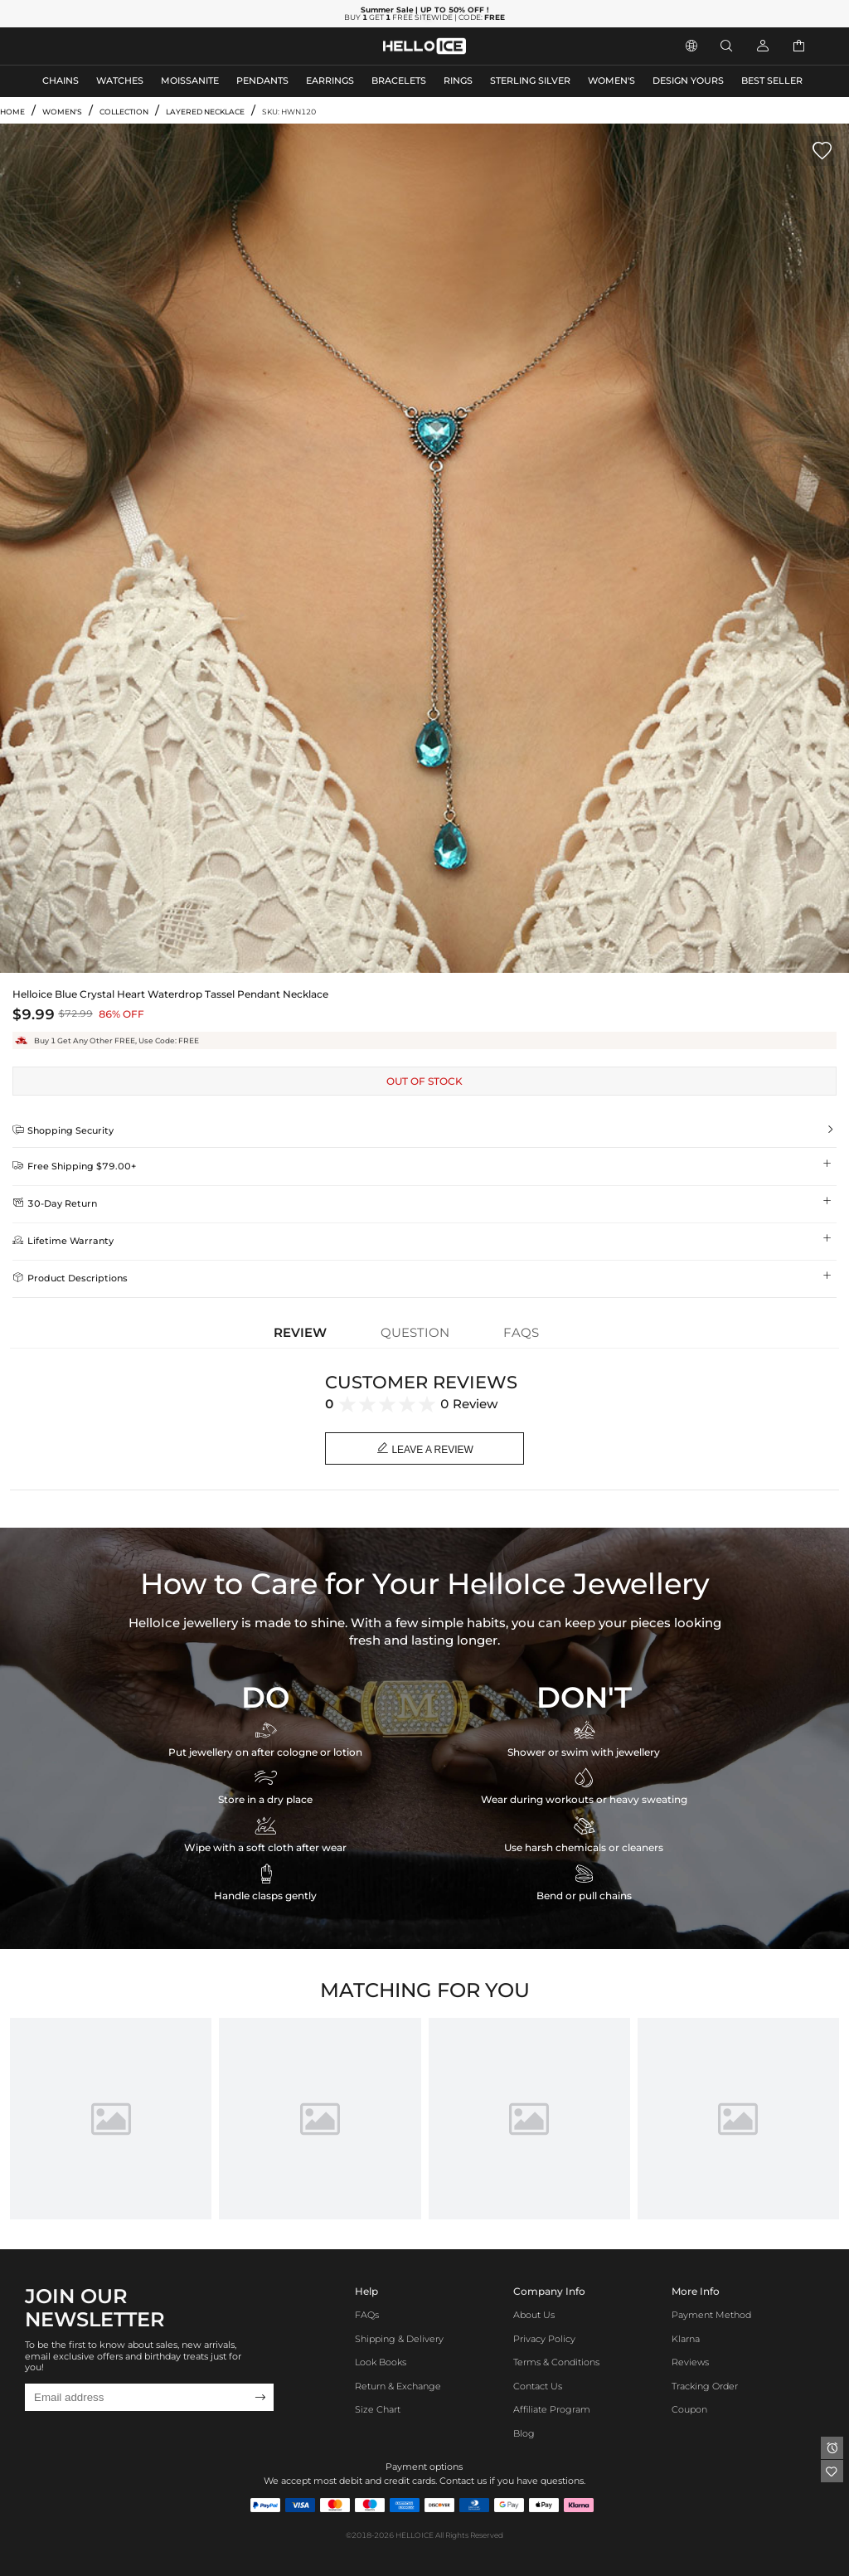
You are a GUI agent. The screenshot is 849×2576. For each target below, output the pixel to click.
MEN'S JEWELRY (78, 46)
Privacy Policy (544, 2339)
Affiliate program (551, 2409)
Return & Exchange (398, 2386)
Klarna (686, 2339)
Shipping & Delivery (399, 2339)
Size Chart (377, 2409)
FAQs (367, 2315)
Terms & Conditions (556, 2362)
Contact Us (537, 2386)
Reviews (690, 2362)
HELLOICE (414, 2535)
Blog (524, 2433)
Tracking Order (705, 2386)
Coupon (689, 2409)
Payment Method (711, 2315)
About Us (534, 2315)
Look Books (380, 2362)
